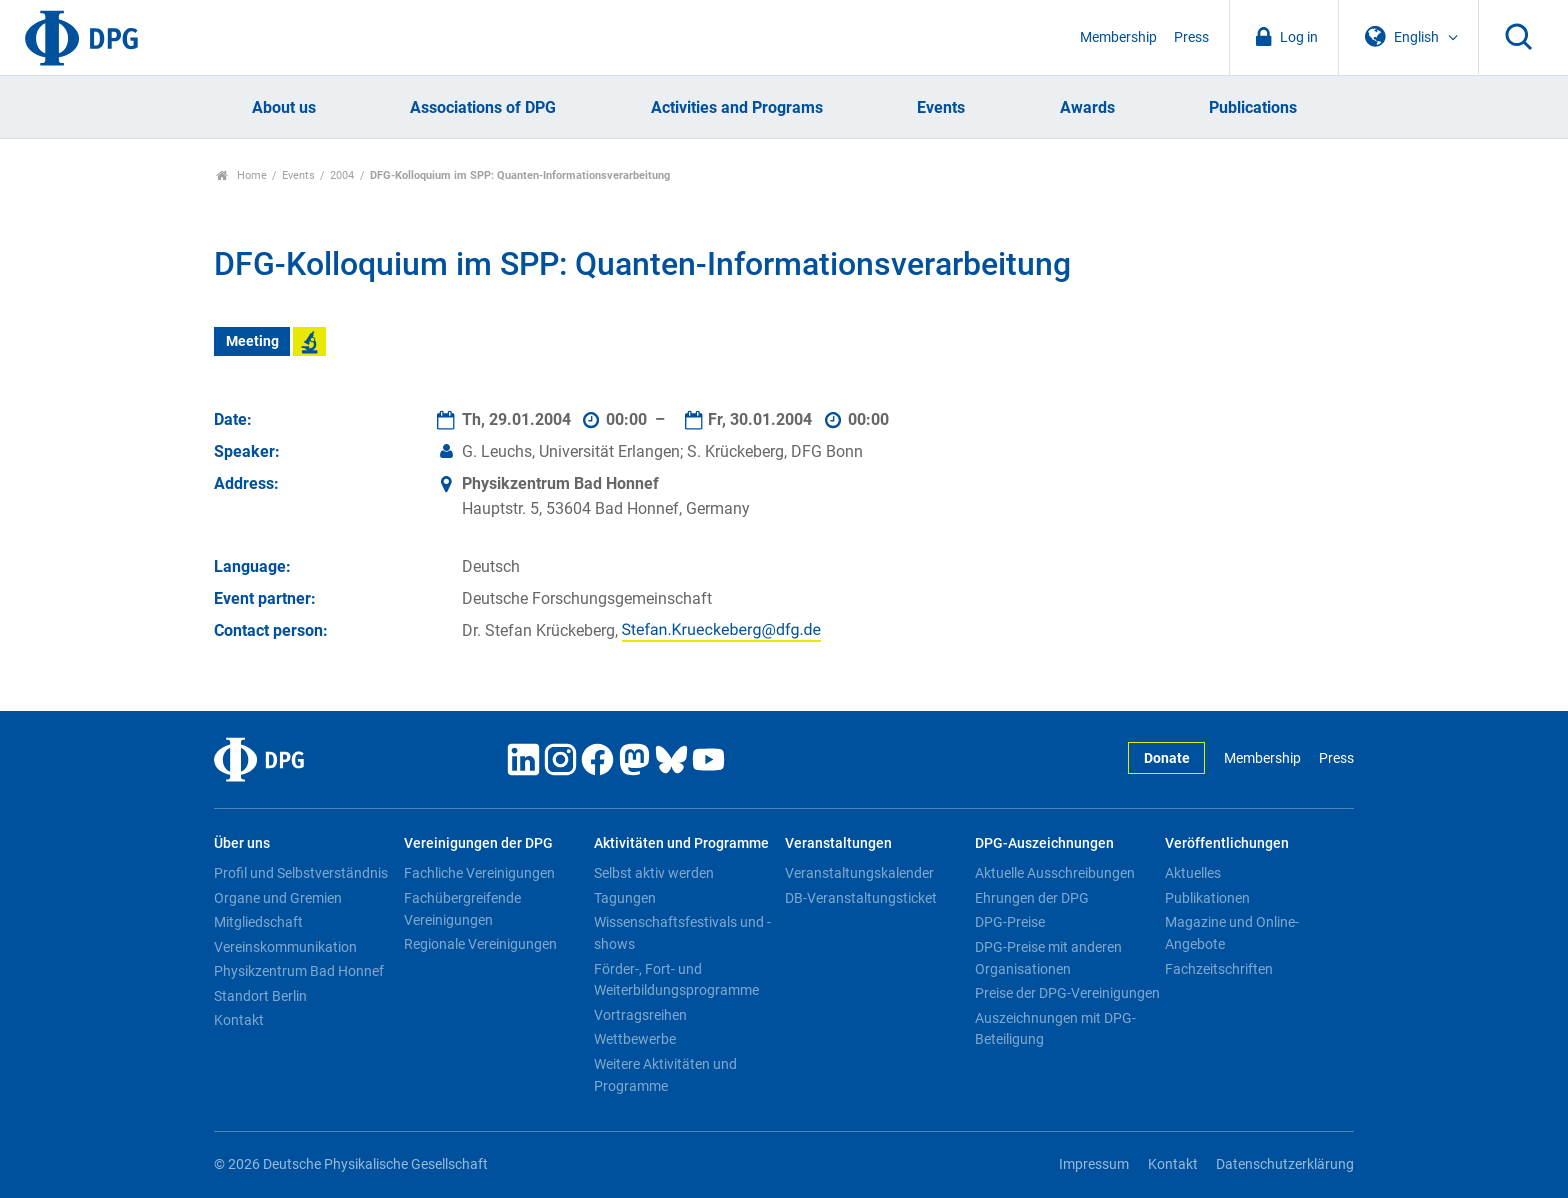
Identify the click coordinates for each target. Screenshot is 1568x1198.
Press (1191, 37)
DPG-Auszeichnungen (1044, 843)
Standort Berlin (260, 996)
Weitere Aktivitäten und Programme (665, 1075)
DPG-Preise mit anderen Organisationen (1048, 958)
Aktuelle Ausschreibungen (1055, 873)
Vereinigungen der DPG (478, 843)
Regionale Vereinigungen (480, 944)
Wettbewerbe (635, 1039)
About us (284, 107)
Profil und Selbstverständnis (301, 873)
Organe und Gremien (278, 898)
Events (941, 107)
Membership (1118, 37)
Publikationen (1207, 898)
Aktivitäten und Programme (681, 843)
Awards (1087, 107)
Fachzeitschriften (1219, 969)
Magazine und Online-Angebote (1232, 933)
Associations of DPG (483, 107)
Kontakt (239, 1020)
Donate (1167, 758)
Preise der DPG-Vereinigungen (1067, 993)
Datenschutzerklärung (1285, 1164)
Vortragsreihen (640, 1015)
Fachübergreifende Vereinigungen (462, 909)
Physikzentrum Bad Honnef (299, 971)
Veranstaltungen (838, 843)
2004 (342, 175)
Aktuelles (1193, 873)
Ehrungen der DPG (1032, 898)
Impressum (1094, 1164)
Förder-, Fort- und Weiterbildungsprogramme (676, 980)
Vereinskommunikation (285, 947)
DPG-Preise (1010, 922)
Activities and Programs (737, 107)
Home (241, 175)
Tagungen (625, 898)
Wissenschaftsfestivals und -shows (682, 933)
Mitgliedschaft (258, 922)
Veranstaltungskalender (859, 873)
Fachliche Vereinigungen (479, 873)
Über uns (242, 843)
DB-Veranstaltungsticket (861, 898)
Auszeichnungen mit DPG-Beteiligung (1055, 1029)
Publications (1253, 107)
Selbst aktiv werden (654, 873)
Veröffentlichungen (1227, 843)
